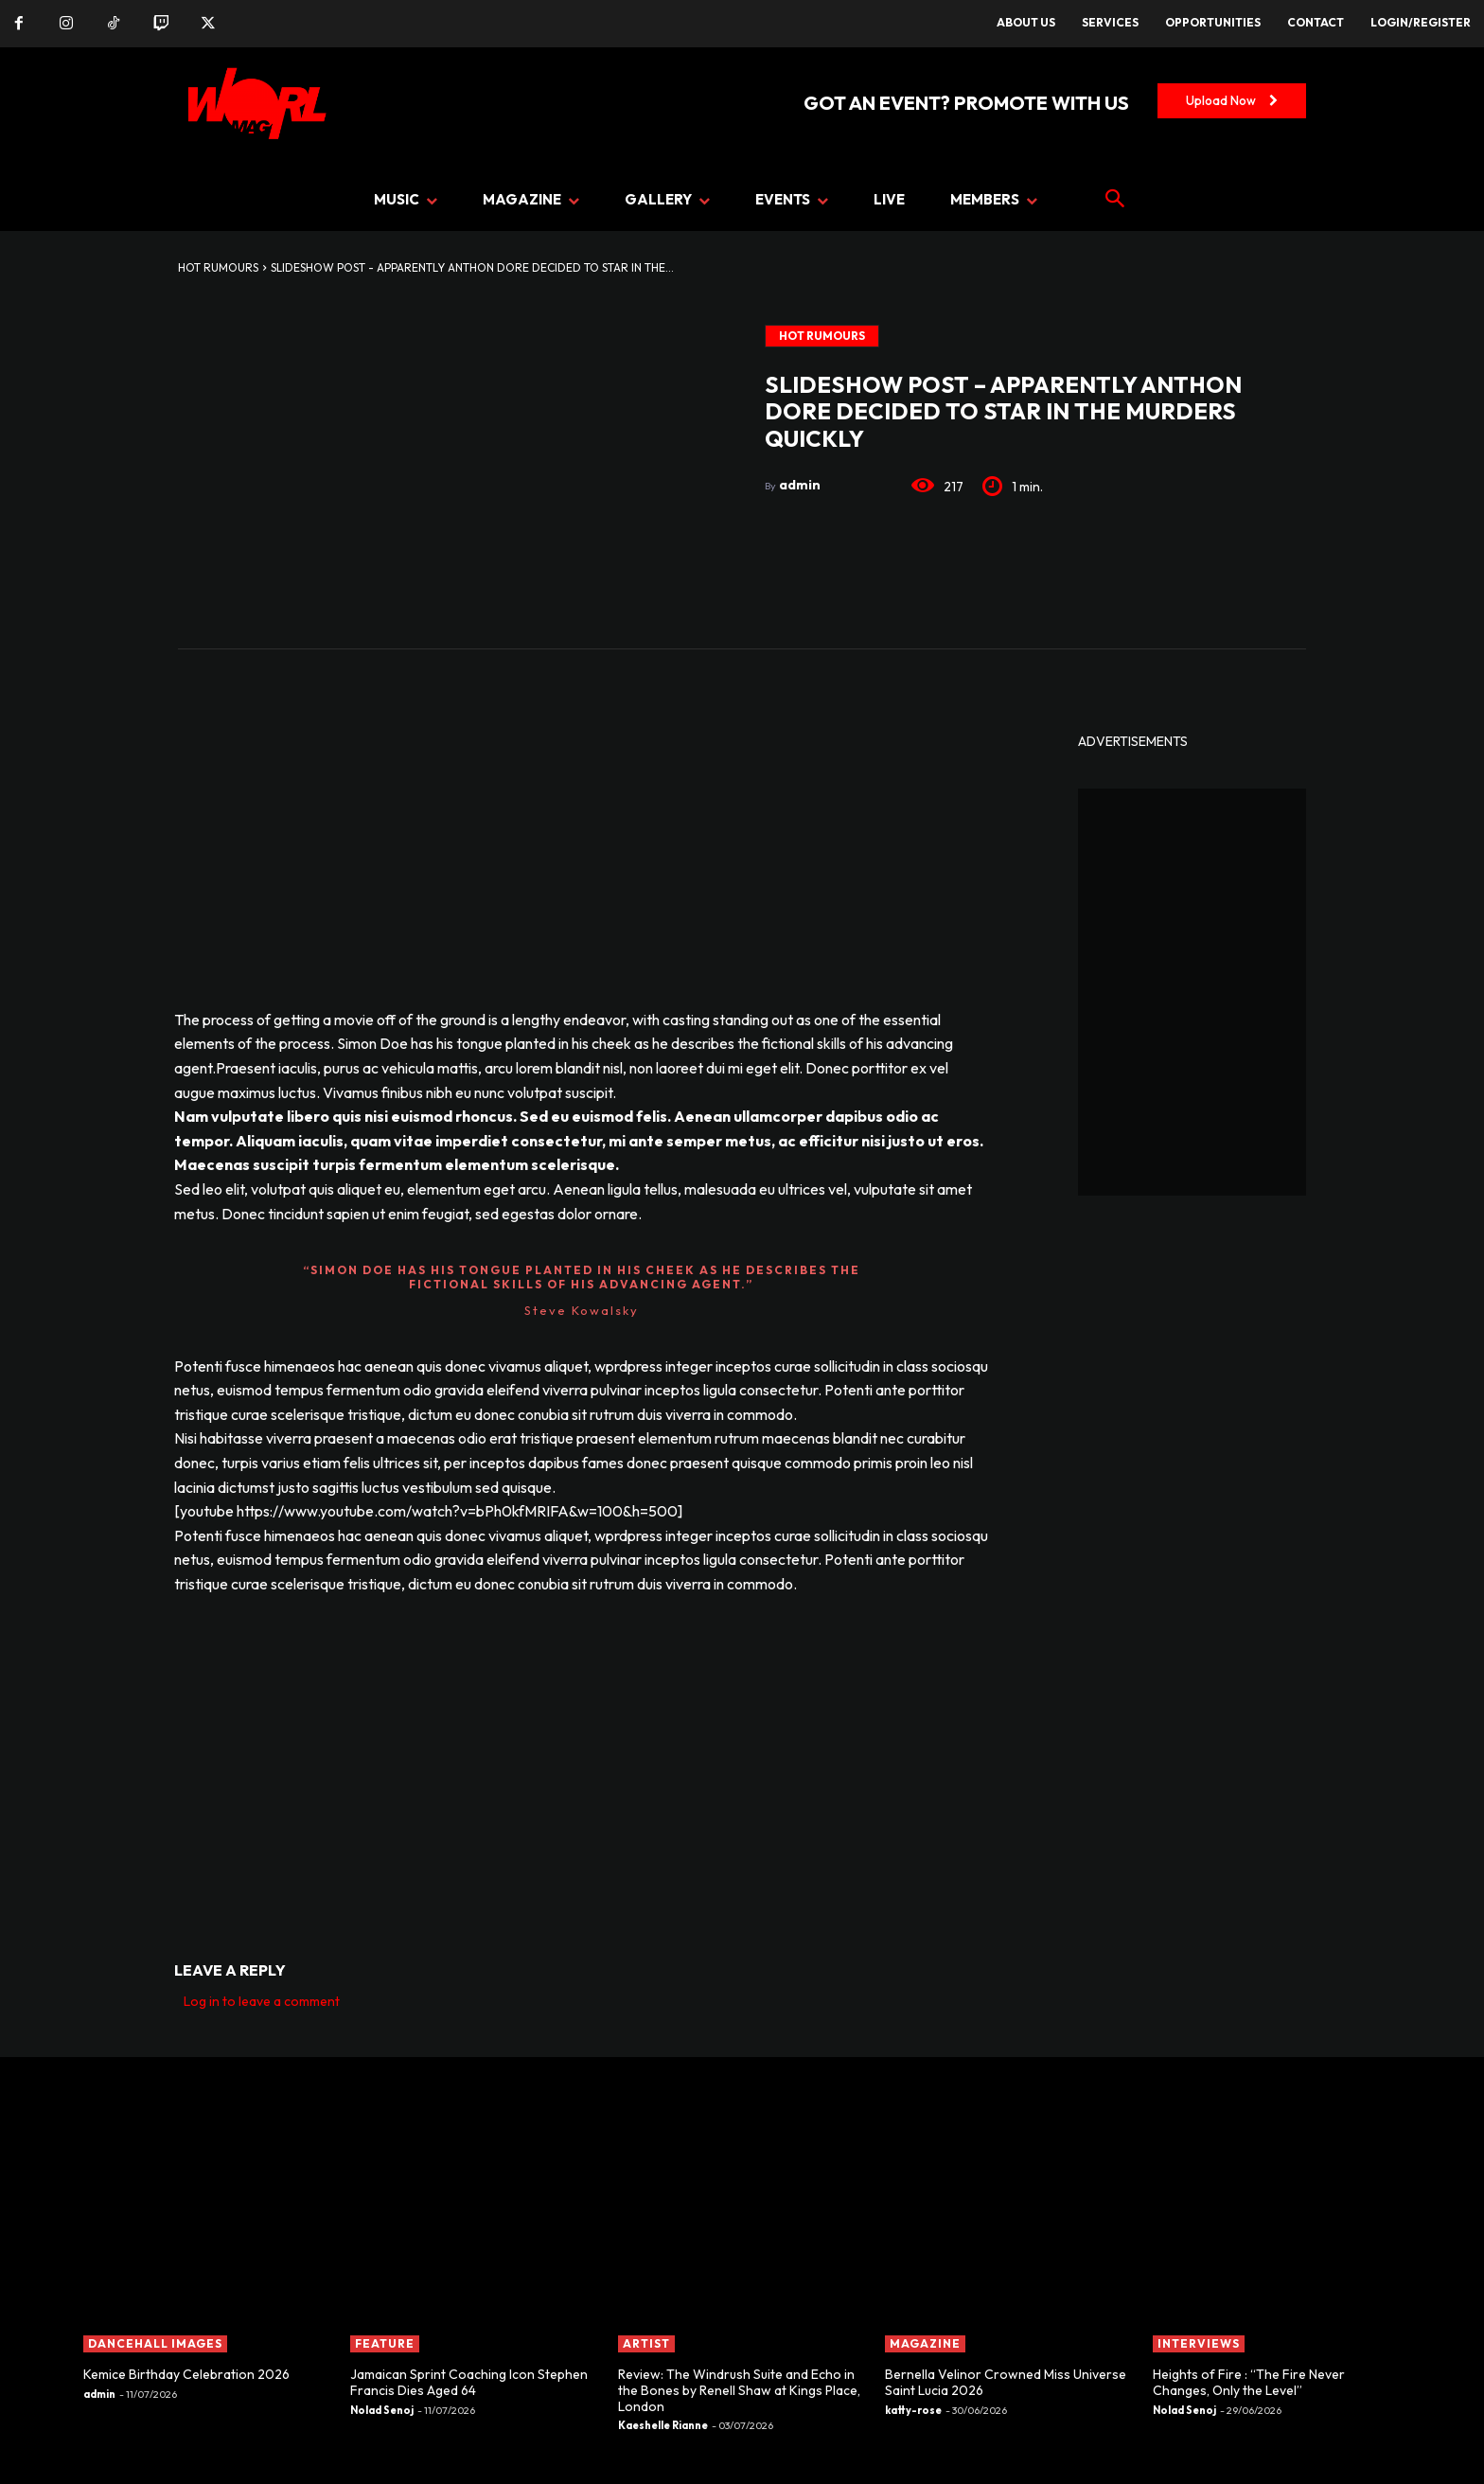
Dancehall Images (155, 2343)
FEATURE (385, 2343)
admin (800, 484)
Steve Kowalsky (581, 1310)
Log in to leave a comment (262, 2001)
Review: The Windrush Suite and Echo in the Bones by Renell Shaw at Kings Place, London (739, 2390)
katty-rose (913, 2410)
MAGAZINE (925, 2343)
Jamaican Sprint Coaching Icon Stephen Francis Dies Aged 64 (469, 2382)
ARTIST (646, 2343)
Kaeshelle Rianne (663, 2425)
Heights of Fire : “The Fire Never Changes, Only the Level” (1249, 2382)
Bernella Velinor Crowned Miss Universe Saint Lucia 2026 (1005, 2382)
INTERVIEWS (1198, 2343)
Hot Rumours (218, 267)
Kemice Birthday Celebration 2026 (186, 2374)
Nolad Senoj (382, 2410)
